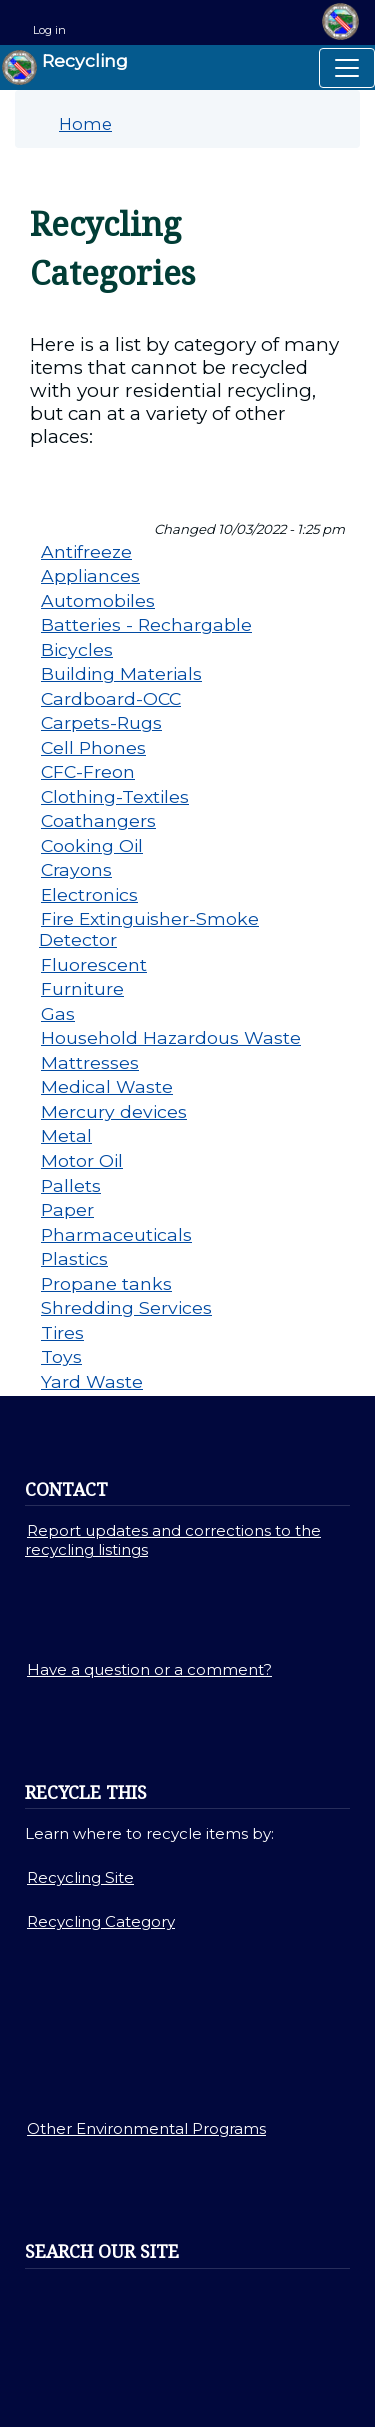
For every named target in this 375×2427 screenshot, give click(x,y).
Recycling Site (80, 1877)
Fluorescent (94, 964)
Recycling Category (101, 1921)
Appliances (90, 575)
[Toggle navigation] (347, 68)
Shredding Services (126, 1307)
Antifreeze (86, 551)
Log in (49, 30)
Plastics (74, 1258)
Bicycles (77, 649)
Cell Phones (93, 747)
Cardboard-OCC (111, 698)
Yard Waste (92, 1381)
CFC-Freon (88, 771)
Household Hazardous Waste (171, 1037)
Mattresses (90, 1062)
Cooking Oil (92, 845)
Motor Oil (82, 1160)
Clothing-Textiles (115, 796)
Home (85, 124)
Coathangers (98, 820)
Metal (66, 1135)
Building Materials (121, 673)
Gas (58, 1013)
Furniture (82, 988)
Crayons (76, 869)
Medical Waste (107, 1086)
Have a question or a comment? (149, 1669)
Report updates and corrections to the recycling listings (173, 1540)
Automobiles (98, 600)
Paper (67, 1209)
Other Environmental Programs (146, 2128)
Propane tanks (106, 1283)
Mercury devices (114, 1111)
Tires (62, 1332)
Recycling (65, 67)
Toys (61, 1356)
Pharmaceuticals (116, 1234)
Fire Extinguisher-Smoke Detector (149, 929)
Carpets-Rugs (101, 722)
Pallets (71, 1185)
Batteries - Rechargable (146, 624)
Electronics (89, 894)
